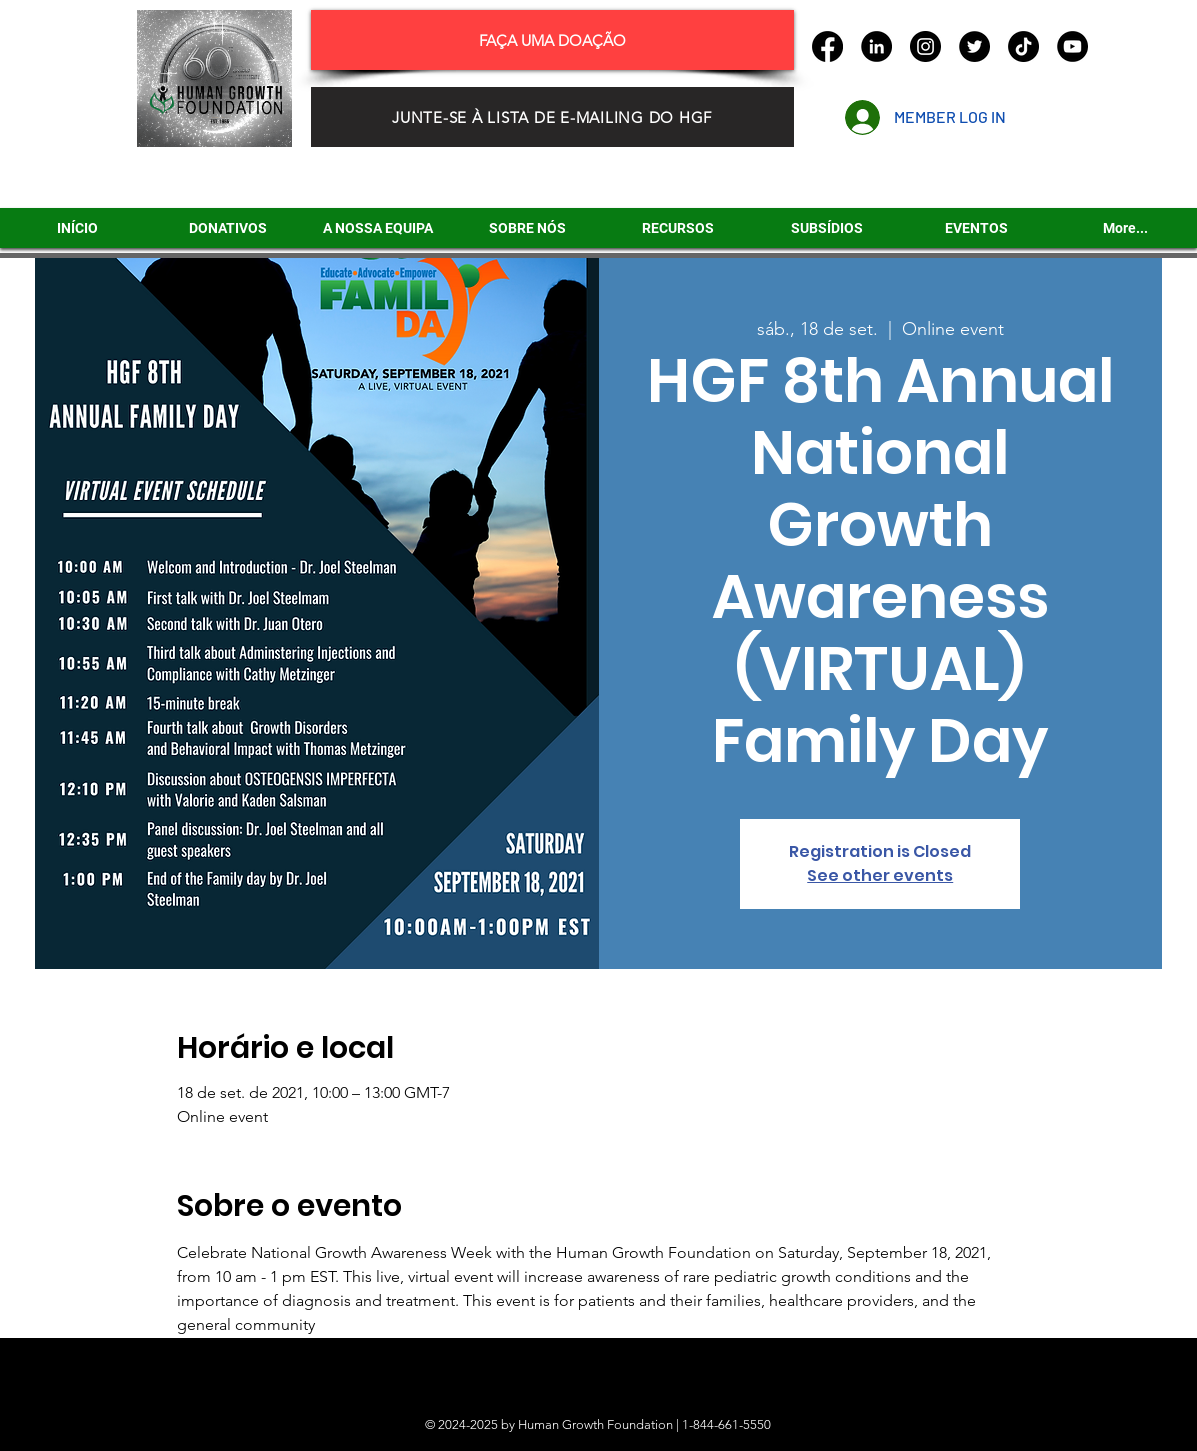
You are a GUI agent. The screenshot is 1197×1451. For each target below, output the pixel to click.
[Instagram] (925, 46)
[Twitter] (974, 46)
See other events (880, 875)
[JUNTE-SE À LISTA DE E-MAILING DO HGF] (552, 117)
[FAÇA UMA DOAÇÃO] (552, 40)
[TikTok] (1023, 46)
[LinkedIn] (876, 46)
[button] (827, 228)
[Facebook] (827, 46)
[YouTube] (1072, 46)
